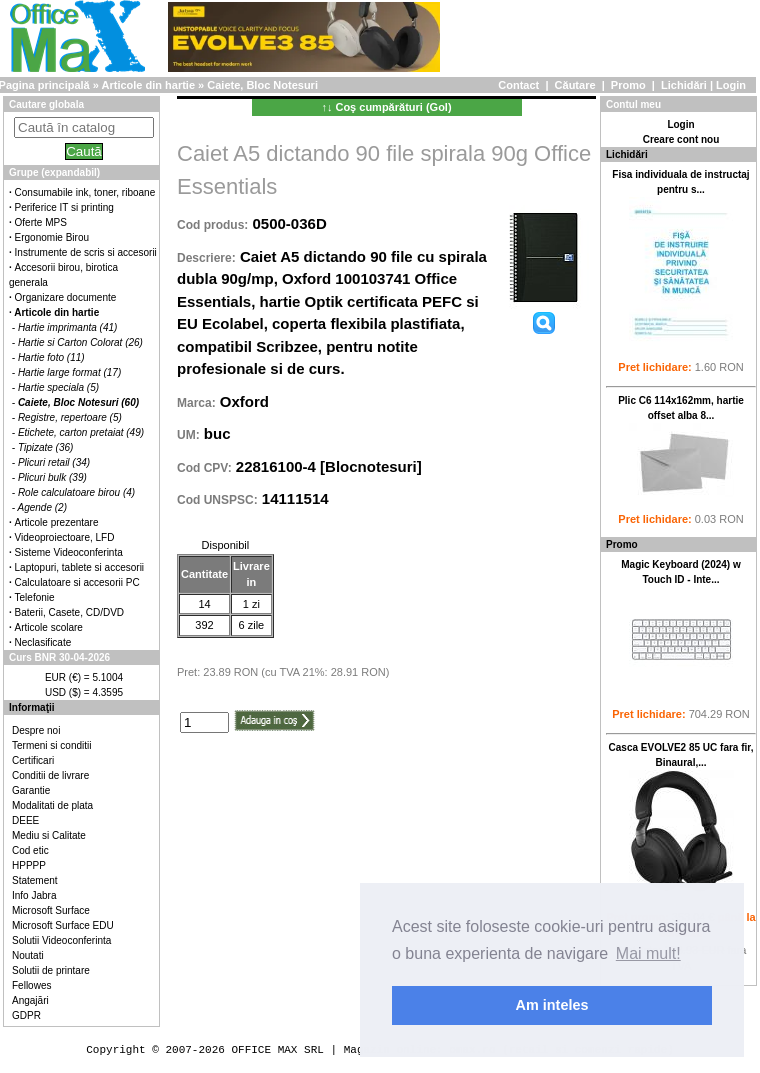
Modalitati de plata (52, 805)
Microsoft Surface (51, 910)
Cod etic (30, 850)
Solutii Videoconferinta (61, 940)
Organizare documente (66, 297)
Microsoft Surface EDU (63, 925)
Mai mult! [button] (648, 953)
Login (731, 85)
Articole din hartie (149, 85)
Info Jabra (34, 895)
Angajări (30, 1000)
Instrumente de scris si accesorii (86, 252)
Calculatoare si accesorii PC (77, 582)
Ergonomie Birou (52, 237)
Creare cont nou (681, 139)
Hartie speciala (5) (58, 387)
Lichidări (684, 85)
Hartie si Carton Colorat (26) (80, 342)
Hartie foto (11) (51, 357)
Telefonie (35, 597)
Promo (628, 85)
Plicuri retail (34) (54, 462)
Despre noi (36, 730)
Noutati (28, 955)
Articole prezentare (57, 522)
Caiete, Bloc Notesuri (262, 85)
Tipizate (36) (46, 447)
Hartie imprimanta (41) (67, 327)
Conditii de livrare (50, 775)
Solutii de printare (51, 970)
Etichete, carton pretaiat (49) (81, 432)
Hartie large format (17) (69, 372)
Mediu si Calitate (49, 835)
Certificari (33, 760)
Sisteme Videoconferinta (69, 552)
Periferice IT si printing (64, 207)
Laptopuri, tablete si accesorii (80, 567)
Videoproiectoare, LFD (65, 537)
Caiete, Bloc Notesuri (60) (78, 402)
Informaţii (32, 707)
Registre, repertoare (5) (70, 417)
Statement (35, 880)
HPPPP (29, 865)
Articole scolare (49, 627)
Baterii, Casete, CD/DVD (69, 612)
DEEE (25, 820)
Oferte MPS (41, 222)
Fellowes (31, 985)
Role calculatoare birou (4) (76, 492)
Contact (518, 85)
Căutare (575, 85)
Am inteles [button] (552, 1005)
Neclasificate (43, 642)
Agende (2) (42, 507)
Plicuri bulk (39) (52, 477)
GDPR (26, 1015)
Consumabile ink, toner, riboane (85, 192)
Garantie (31, 790)
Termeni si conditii (51, 745)
